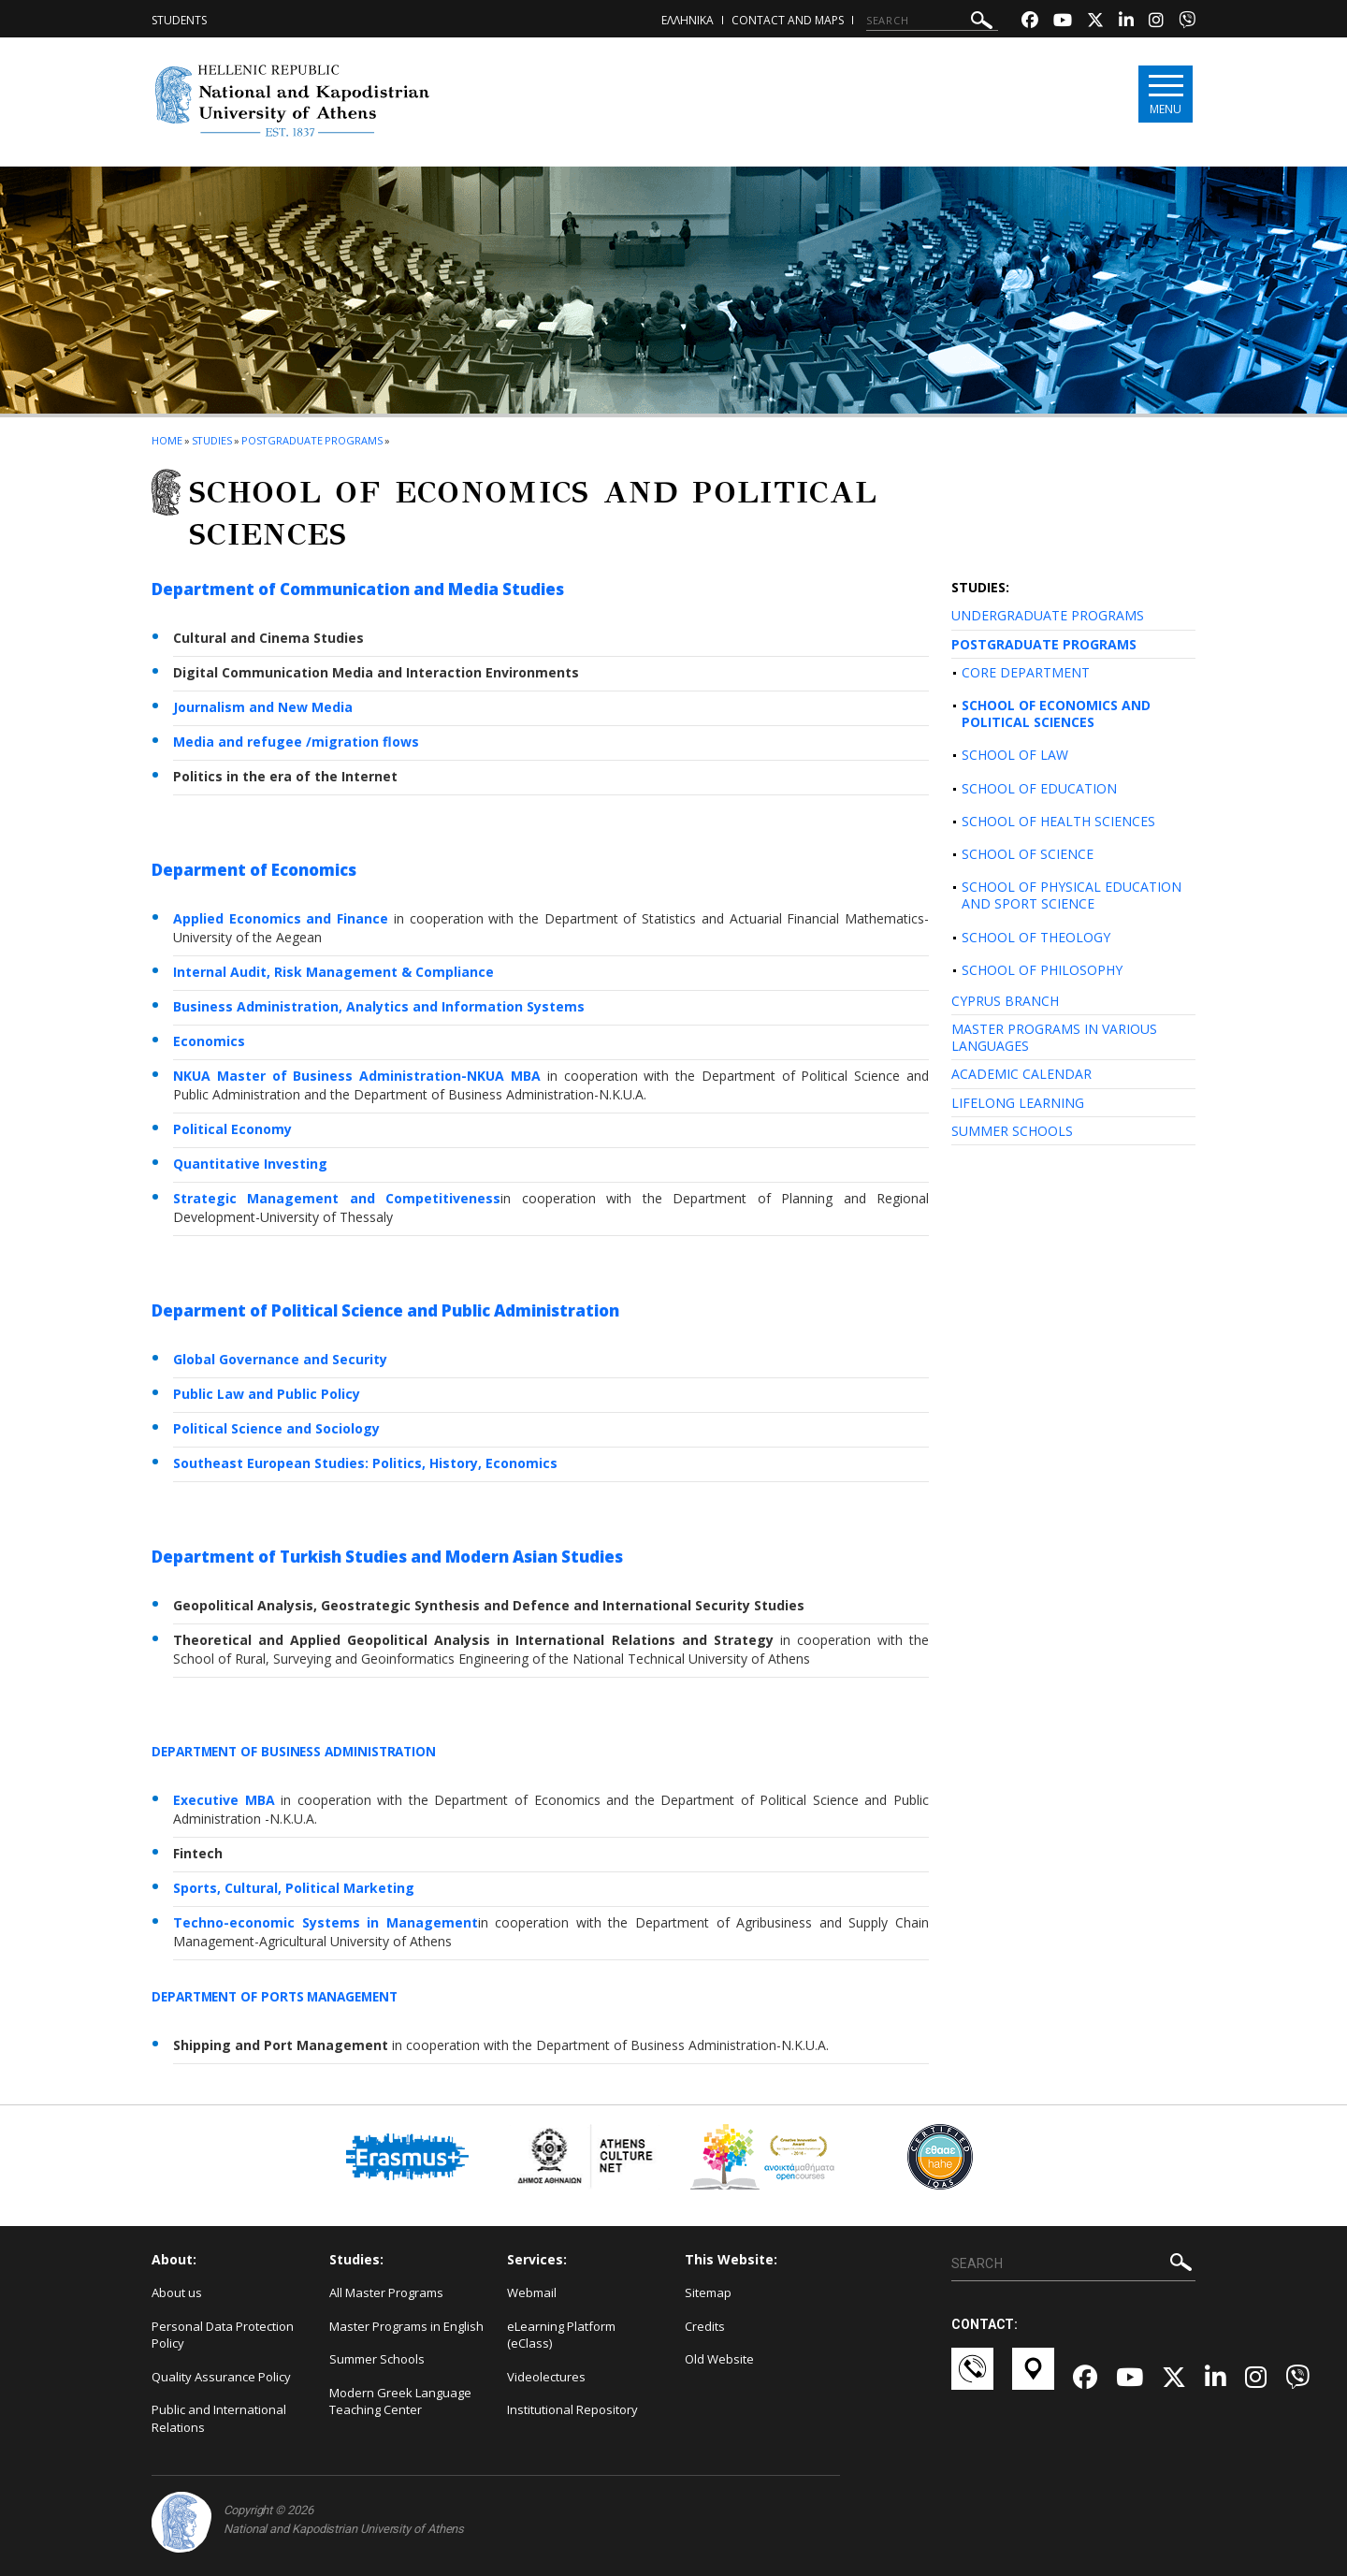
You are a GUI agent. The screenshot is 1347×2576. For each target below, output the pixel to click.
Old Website (719, 2358)
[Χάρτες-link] (1033, 2378)
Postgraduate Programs (312, 440)
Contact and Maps (787, 20)
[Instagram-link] (1156, 22)
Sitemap (708, 2292)
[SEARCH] (932, 20)
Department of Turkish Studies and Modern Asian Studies (387, 1556)
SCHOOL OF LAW (1015, 755)
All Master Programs (386, 2292)
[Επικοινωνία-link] (972, 2378)
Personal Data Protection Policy (223, 2335)
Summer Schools (377, 2358)
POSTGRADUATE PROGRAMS (1044, 644)
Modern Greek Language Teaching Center (400, 2401)
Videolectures (546, 2376)
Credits (705, 2326)
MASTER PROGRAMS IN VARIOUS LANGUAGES (1054, 1037)
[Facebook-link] (1029, 22)
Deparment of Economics (254, 869)
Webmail (532, 2292)
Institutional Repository (572, 2409)
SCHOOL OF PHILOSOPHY (1042, 970)
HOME (167, 440)
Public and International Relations (219, 2418)
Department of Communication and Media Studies (358, 589)
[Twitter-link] (1095, 22)
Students (179, 20)
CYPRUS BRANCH (1005, 1001)
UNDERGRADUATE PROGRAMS (1047, 615)
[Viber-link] (1187, 22)
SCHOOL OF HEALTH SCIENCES (1058, 821)
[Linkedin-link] (1126, 22)
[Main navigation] (1163, 94)
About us (177, 2292)
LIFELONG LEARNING (1017, 1103)
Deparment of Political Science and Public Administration (385, 1310)
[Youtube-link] (1062, 22)
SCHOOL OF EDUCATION (1039, 788)
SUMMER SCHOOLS (1012, 1131)
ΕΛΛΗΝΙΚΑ (687, 20)
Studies (212, 440)
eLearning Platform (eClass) (561, 2335)
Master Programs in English (406, 2326)
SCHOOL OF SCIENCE (1028, 854)
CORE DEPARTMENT (1026, 672)
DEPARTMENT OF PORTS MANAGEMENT (281, 1996)
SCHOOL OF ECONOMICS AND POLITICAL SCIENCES (1056, 713)
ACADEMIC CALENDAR (1021, 1074)
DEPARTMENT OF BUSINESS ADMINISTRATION (299, 1751)
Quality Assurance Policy (221, 2376)
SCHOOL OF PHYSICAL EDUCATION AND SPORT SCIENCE (1071, 895)
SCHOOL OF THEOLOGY (1036, 937)
